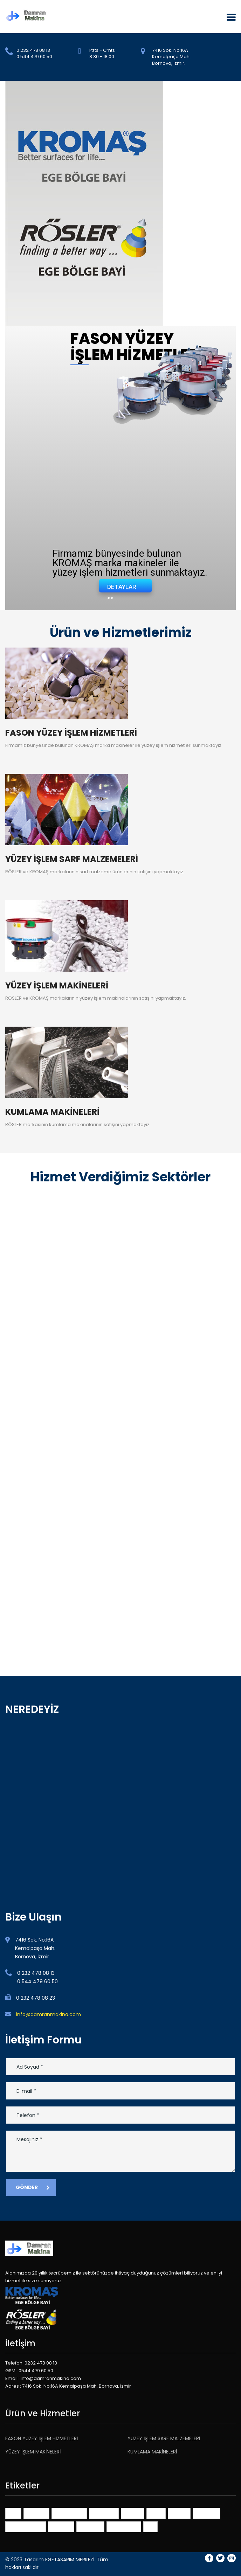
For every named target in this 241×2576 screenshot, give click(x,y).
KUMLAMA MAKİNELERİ (152, 2452)
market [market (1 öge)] (179, 2512)
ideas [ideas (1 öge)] (156, 2512)
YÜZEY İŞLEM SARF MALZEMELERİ (164, 2438)
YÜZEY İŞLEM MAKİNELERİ (33, 2452)
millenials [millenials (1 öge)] (206, 2512)
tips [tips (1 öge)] (150, 2526)
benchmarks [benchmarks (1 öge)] (69, 2512)
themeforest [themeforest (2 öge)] (124, 2526)
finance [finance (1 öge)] (132, 2512)
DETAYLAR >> (121, 588)
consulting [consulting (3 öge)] (104, 2512)
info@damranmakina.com (48, 2014)
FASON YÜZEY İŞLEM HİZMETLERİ (41, 2438)
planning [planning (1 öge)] (61, 2526)
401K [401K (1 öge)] (13, 2512)
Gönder (33, 2187)
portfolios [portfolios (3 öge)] (90, 2526)
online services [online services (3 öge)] (25, 2526)
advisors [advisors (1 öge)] (36, 2512)
